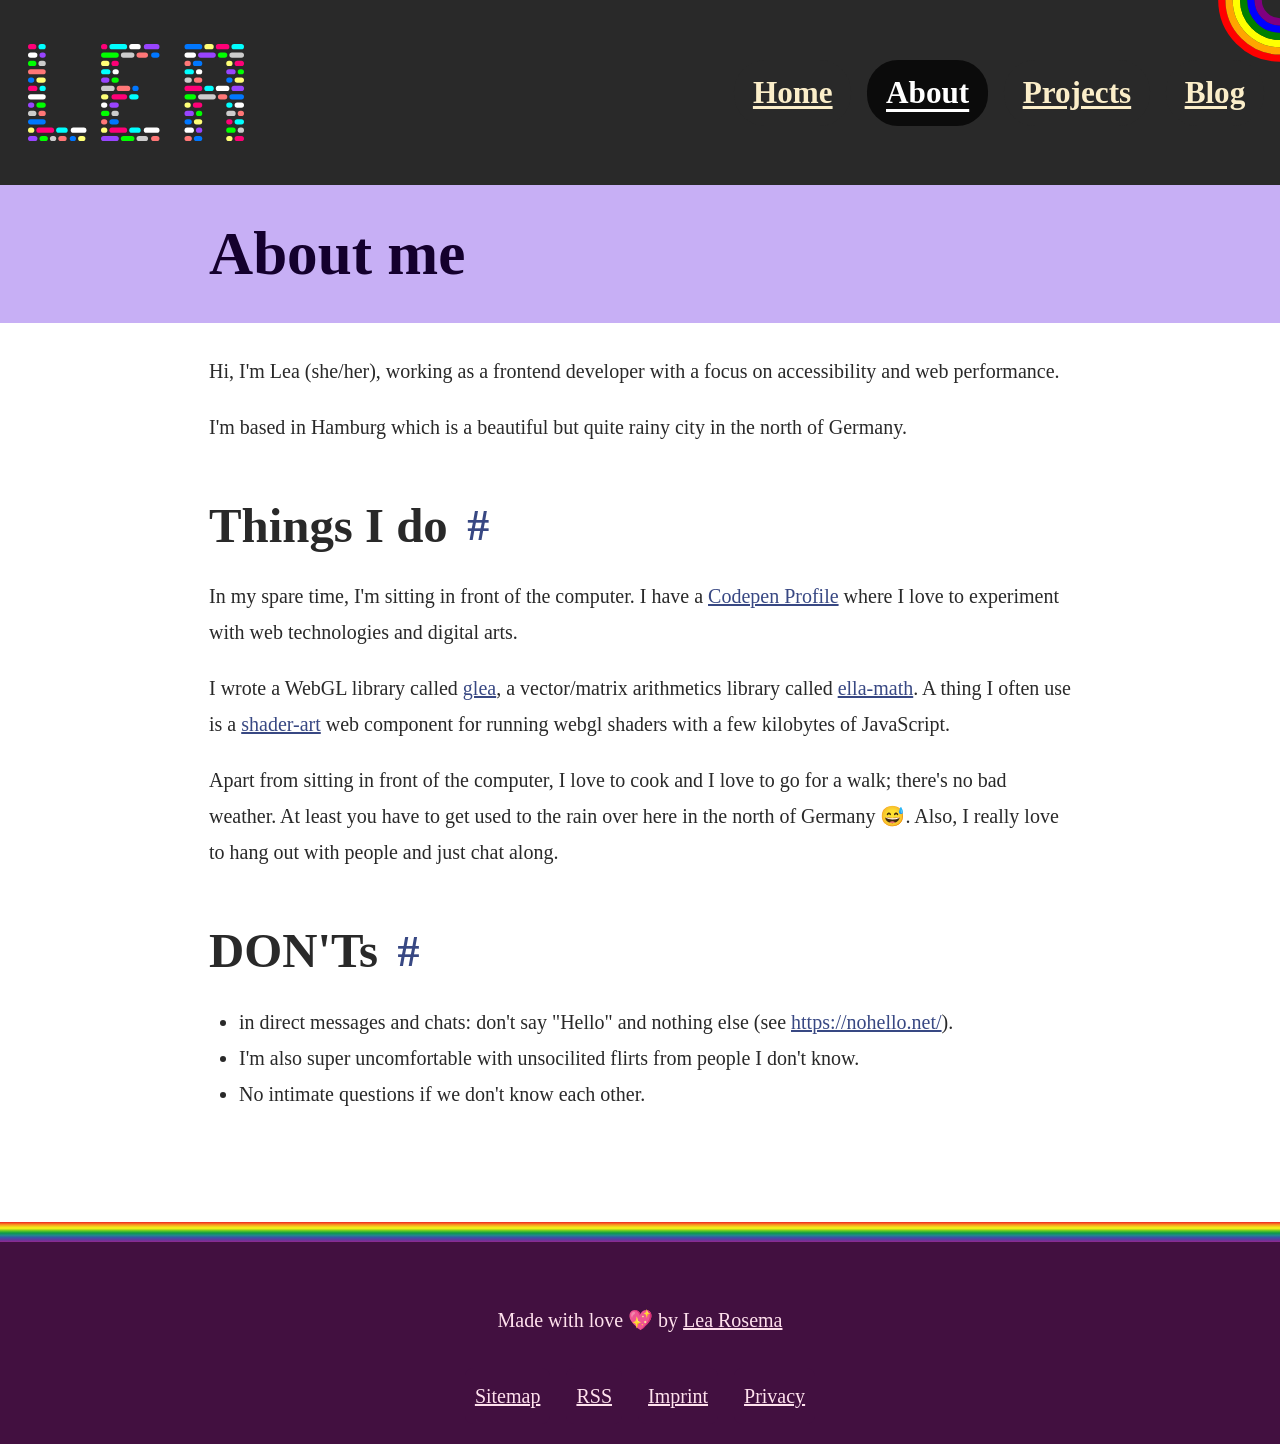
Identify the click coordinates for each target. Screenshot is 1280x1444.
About (927, 92)
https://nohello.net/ (866, 1022)
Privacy (774, 1396)
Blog (1215, 92)
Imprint (678, 1396)
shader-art (281, 724)
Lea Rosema (732, 1320)
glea (479, 688)
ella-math (876, 688)
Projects (1077, 92)
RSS (594, 1396)
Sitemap (508, 1396)
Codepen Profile (773, 596)
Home (793, 92)
